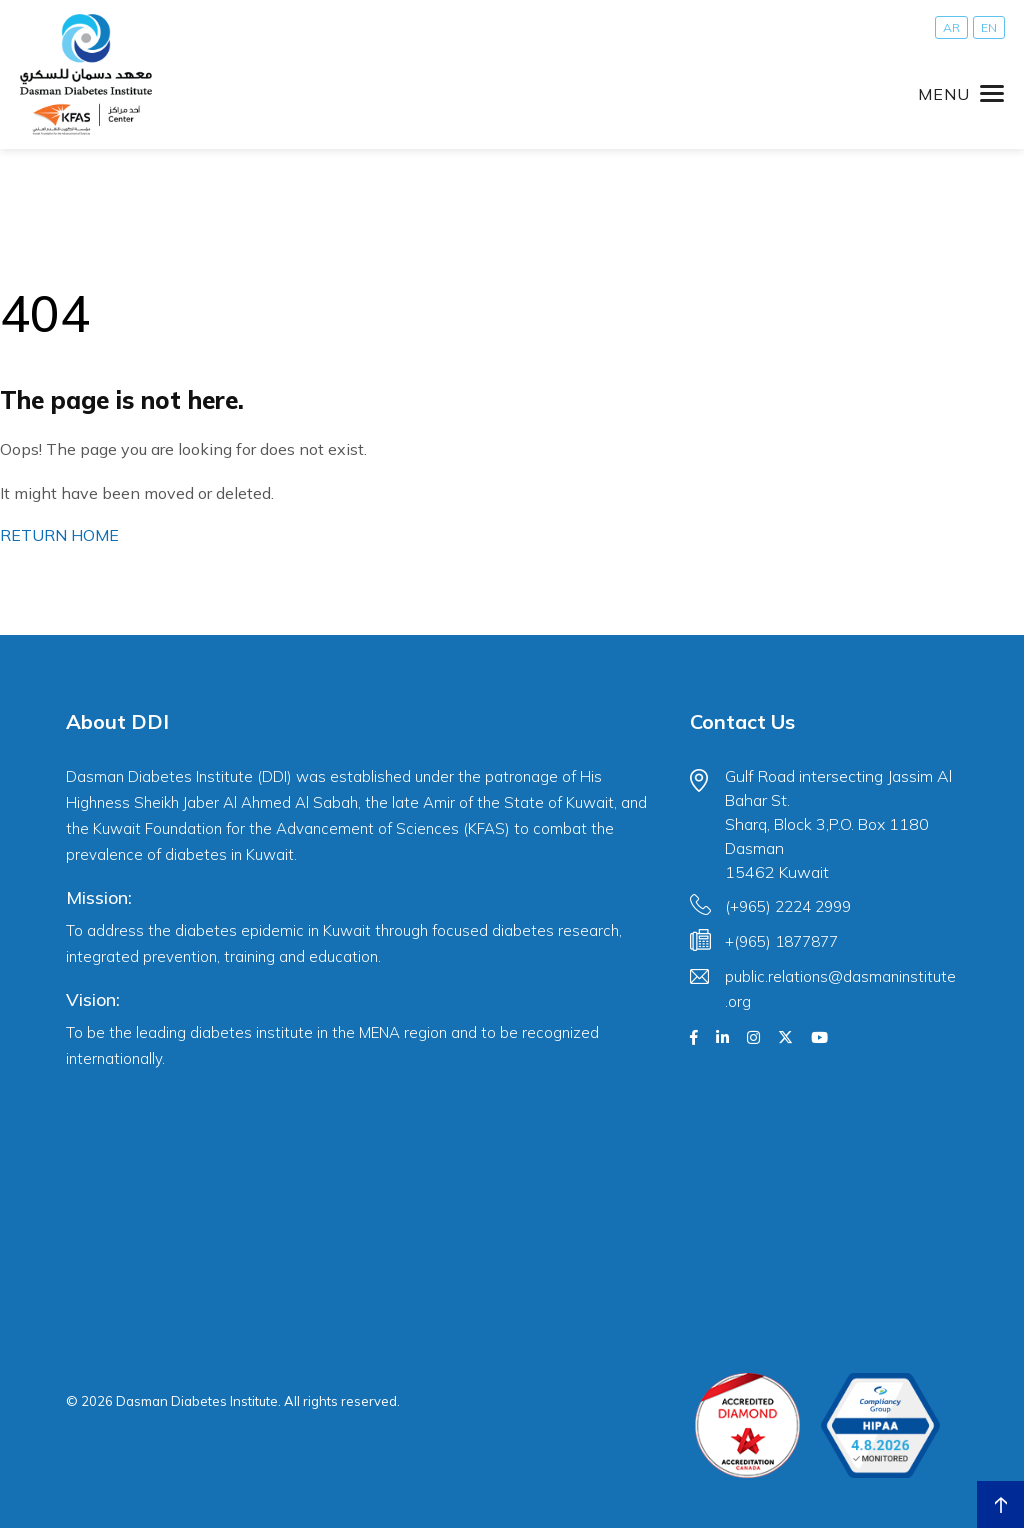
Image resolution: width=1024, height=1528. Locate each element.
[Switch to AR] (951, 27)
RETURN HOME (59, 535)
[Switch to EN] (989, 27)
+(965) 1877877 (781, 941)
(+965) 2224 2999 (788, 906)
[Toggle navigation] (961, 94)
